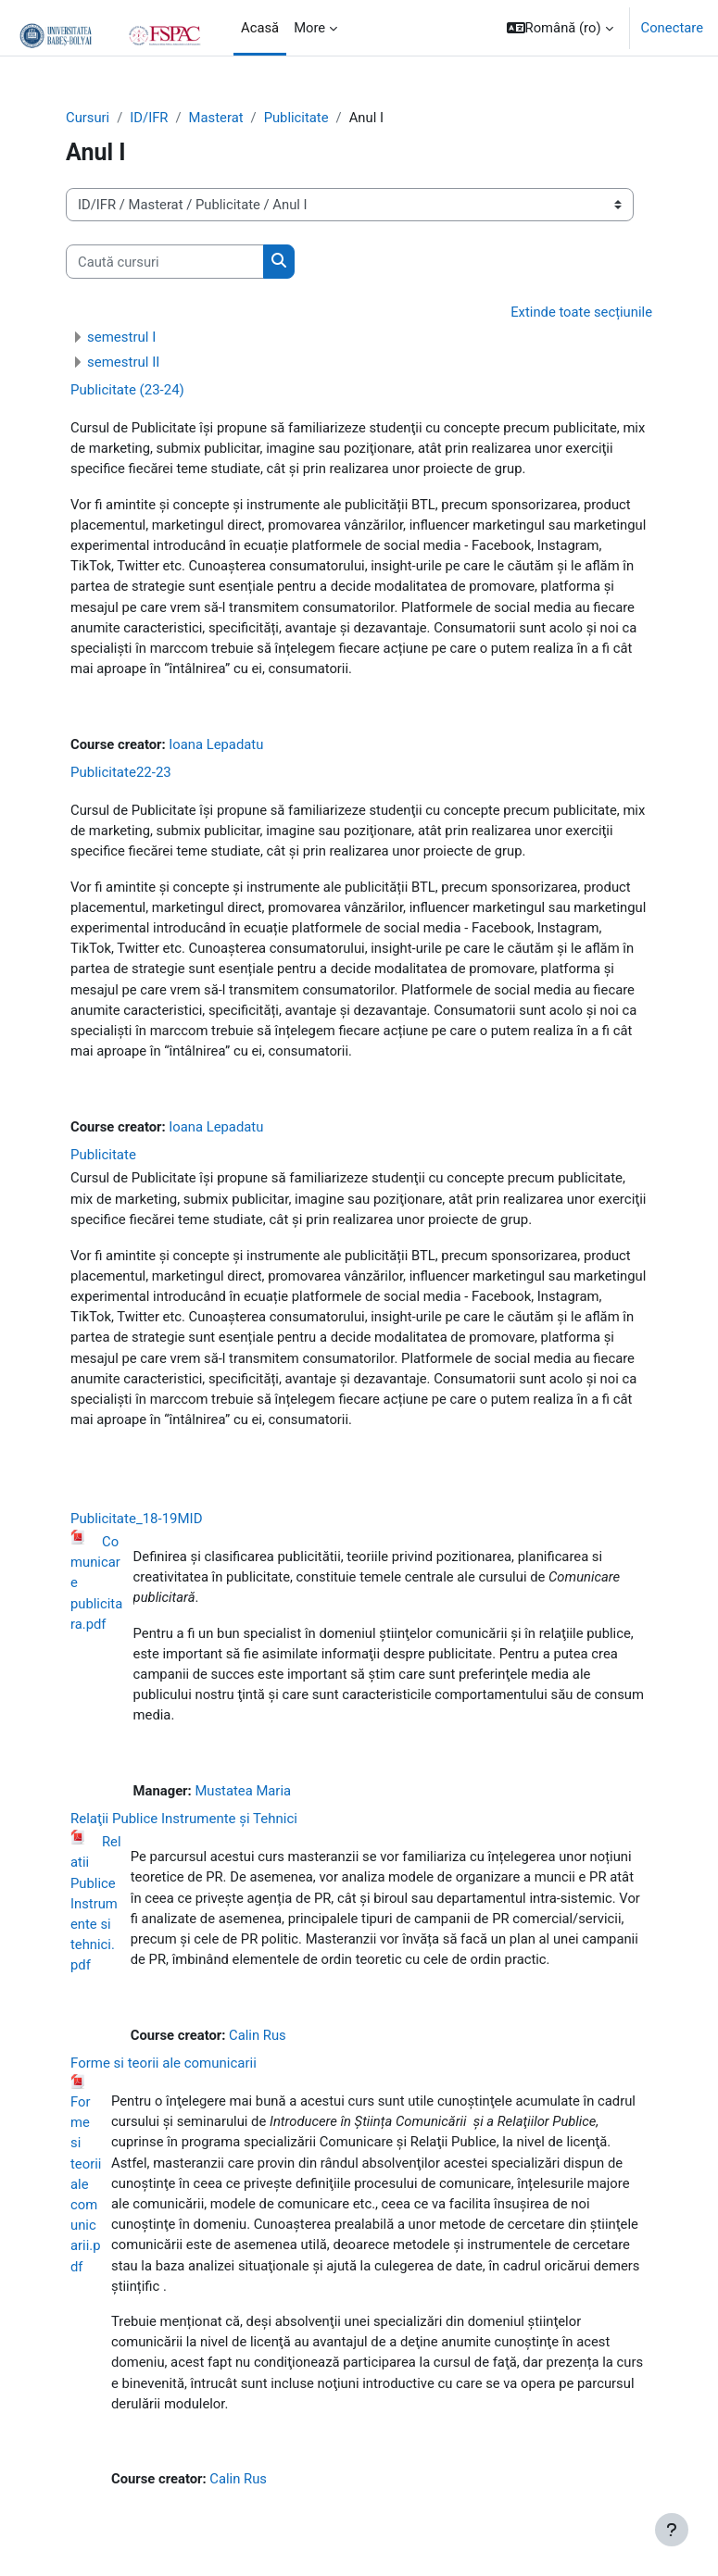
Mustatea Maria (243, 1790)
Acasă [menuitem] (260, 27)
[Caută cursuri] (165, 261)
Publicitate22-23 (120, 772)
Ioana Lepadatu (216, 744)
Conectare (672, 27)
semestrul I (121, 337)
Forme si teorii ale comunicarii (163, 2063)
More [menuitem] (309, 27)
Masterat (216, 117)
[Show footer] (671, 2529)
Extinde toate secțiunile (581, 312)
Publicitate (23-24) (127, 389)
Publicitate (296, 117)
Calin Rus (257, 2035)
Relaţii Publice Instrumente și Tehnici (183, 1818)
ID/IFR (149, 117)
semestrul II (123, 362)
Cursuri (87, 117)
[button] (560, 28)
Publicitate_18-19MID (136, 1518)
